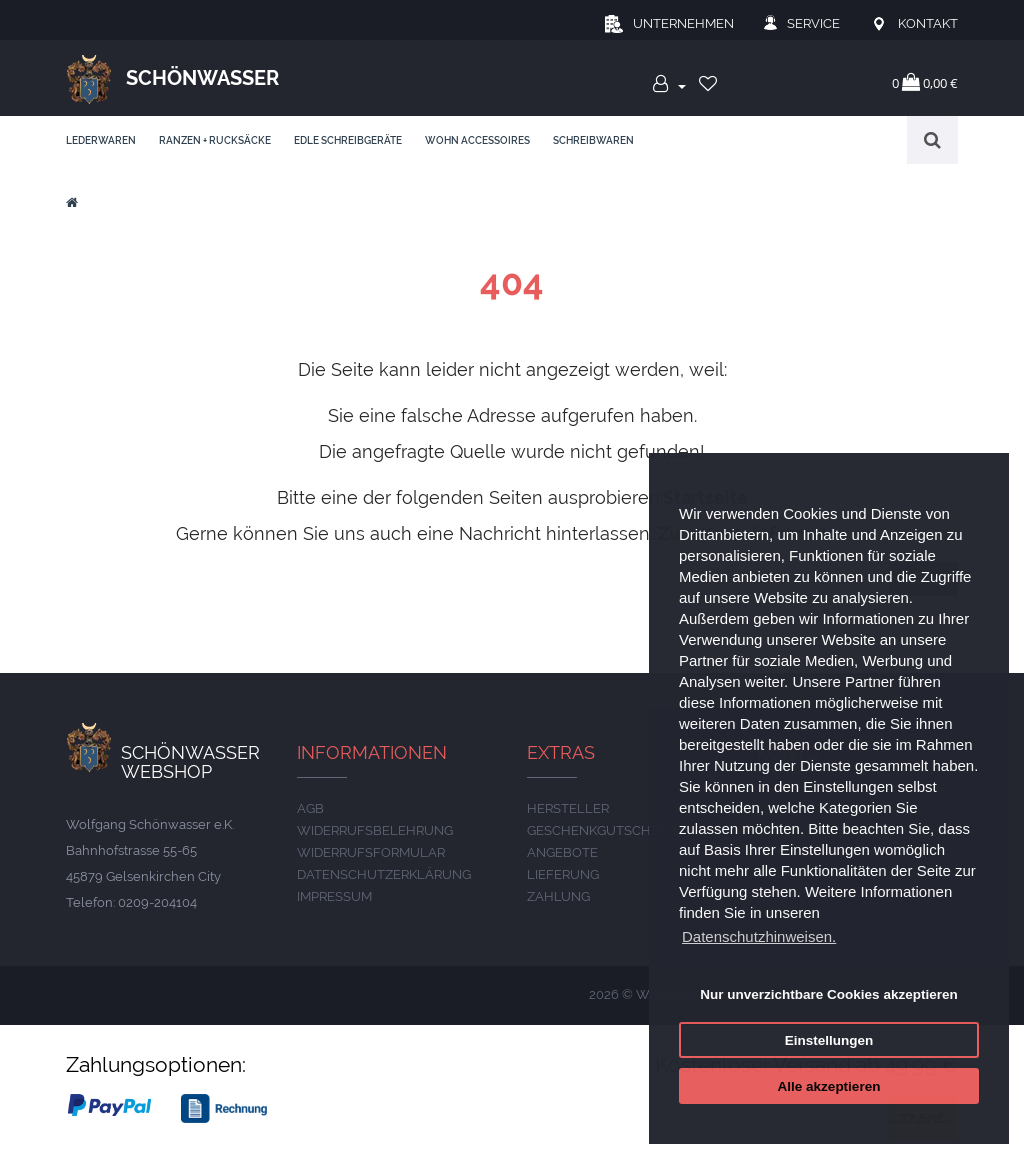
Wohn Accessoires (477, 140)
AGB (310, 808)
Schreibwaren (593, 140)
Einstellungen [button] (829, 1040)
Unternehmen (683, 23)
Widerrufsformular (371, 852)
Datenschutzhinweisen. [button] (759, 936)
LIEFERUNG (563, 874)
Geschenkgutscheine (603, 830)
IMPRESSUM (334, 896)
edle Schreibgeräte (348, 140)
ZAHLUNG (558, 896)
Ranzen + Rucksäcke (215, 140)
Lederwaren (101, 140)
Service (813, 23)
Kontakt (928, 23)
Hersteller (568, 808)
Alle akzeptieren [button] (829, 1086)
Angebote (562, 852)
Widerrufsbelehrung (375, 830)
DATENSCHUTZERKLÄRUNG (384, 874)
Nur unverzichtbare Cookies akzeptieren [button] (828, 994)
